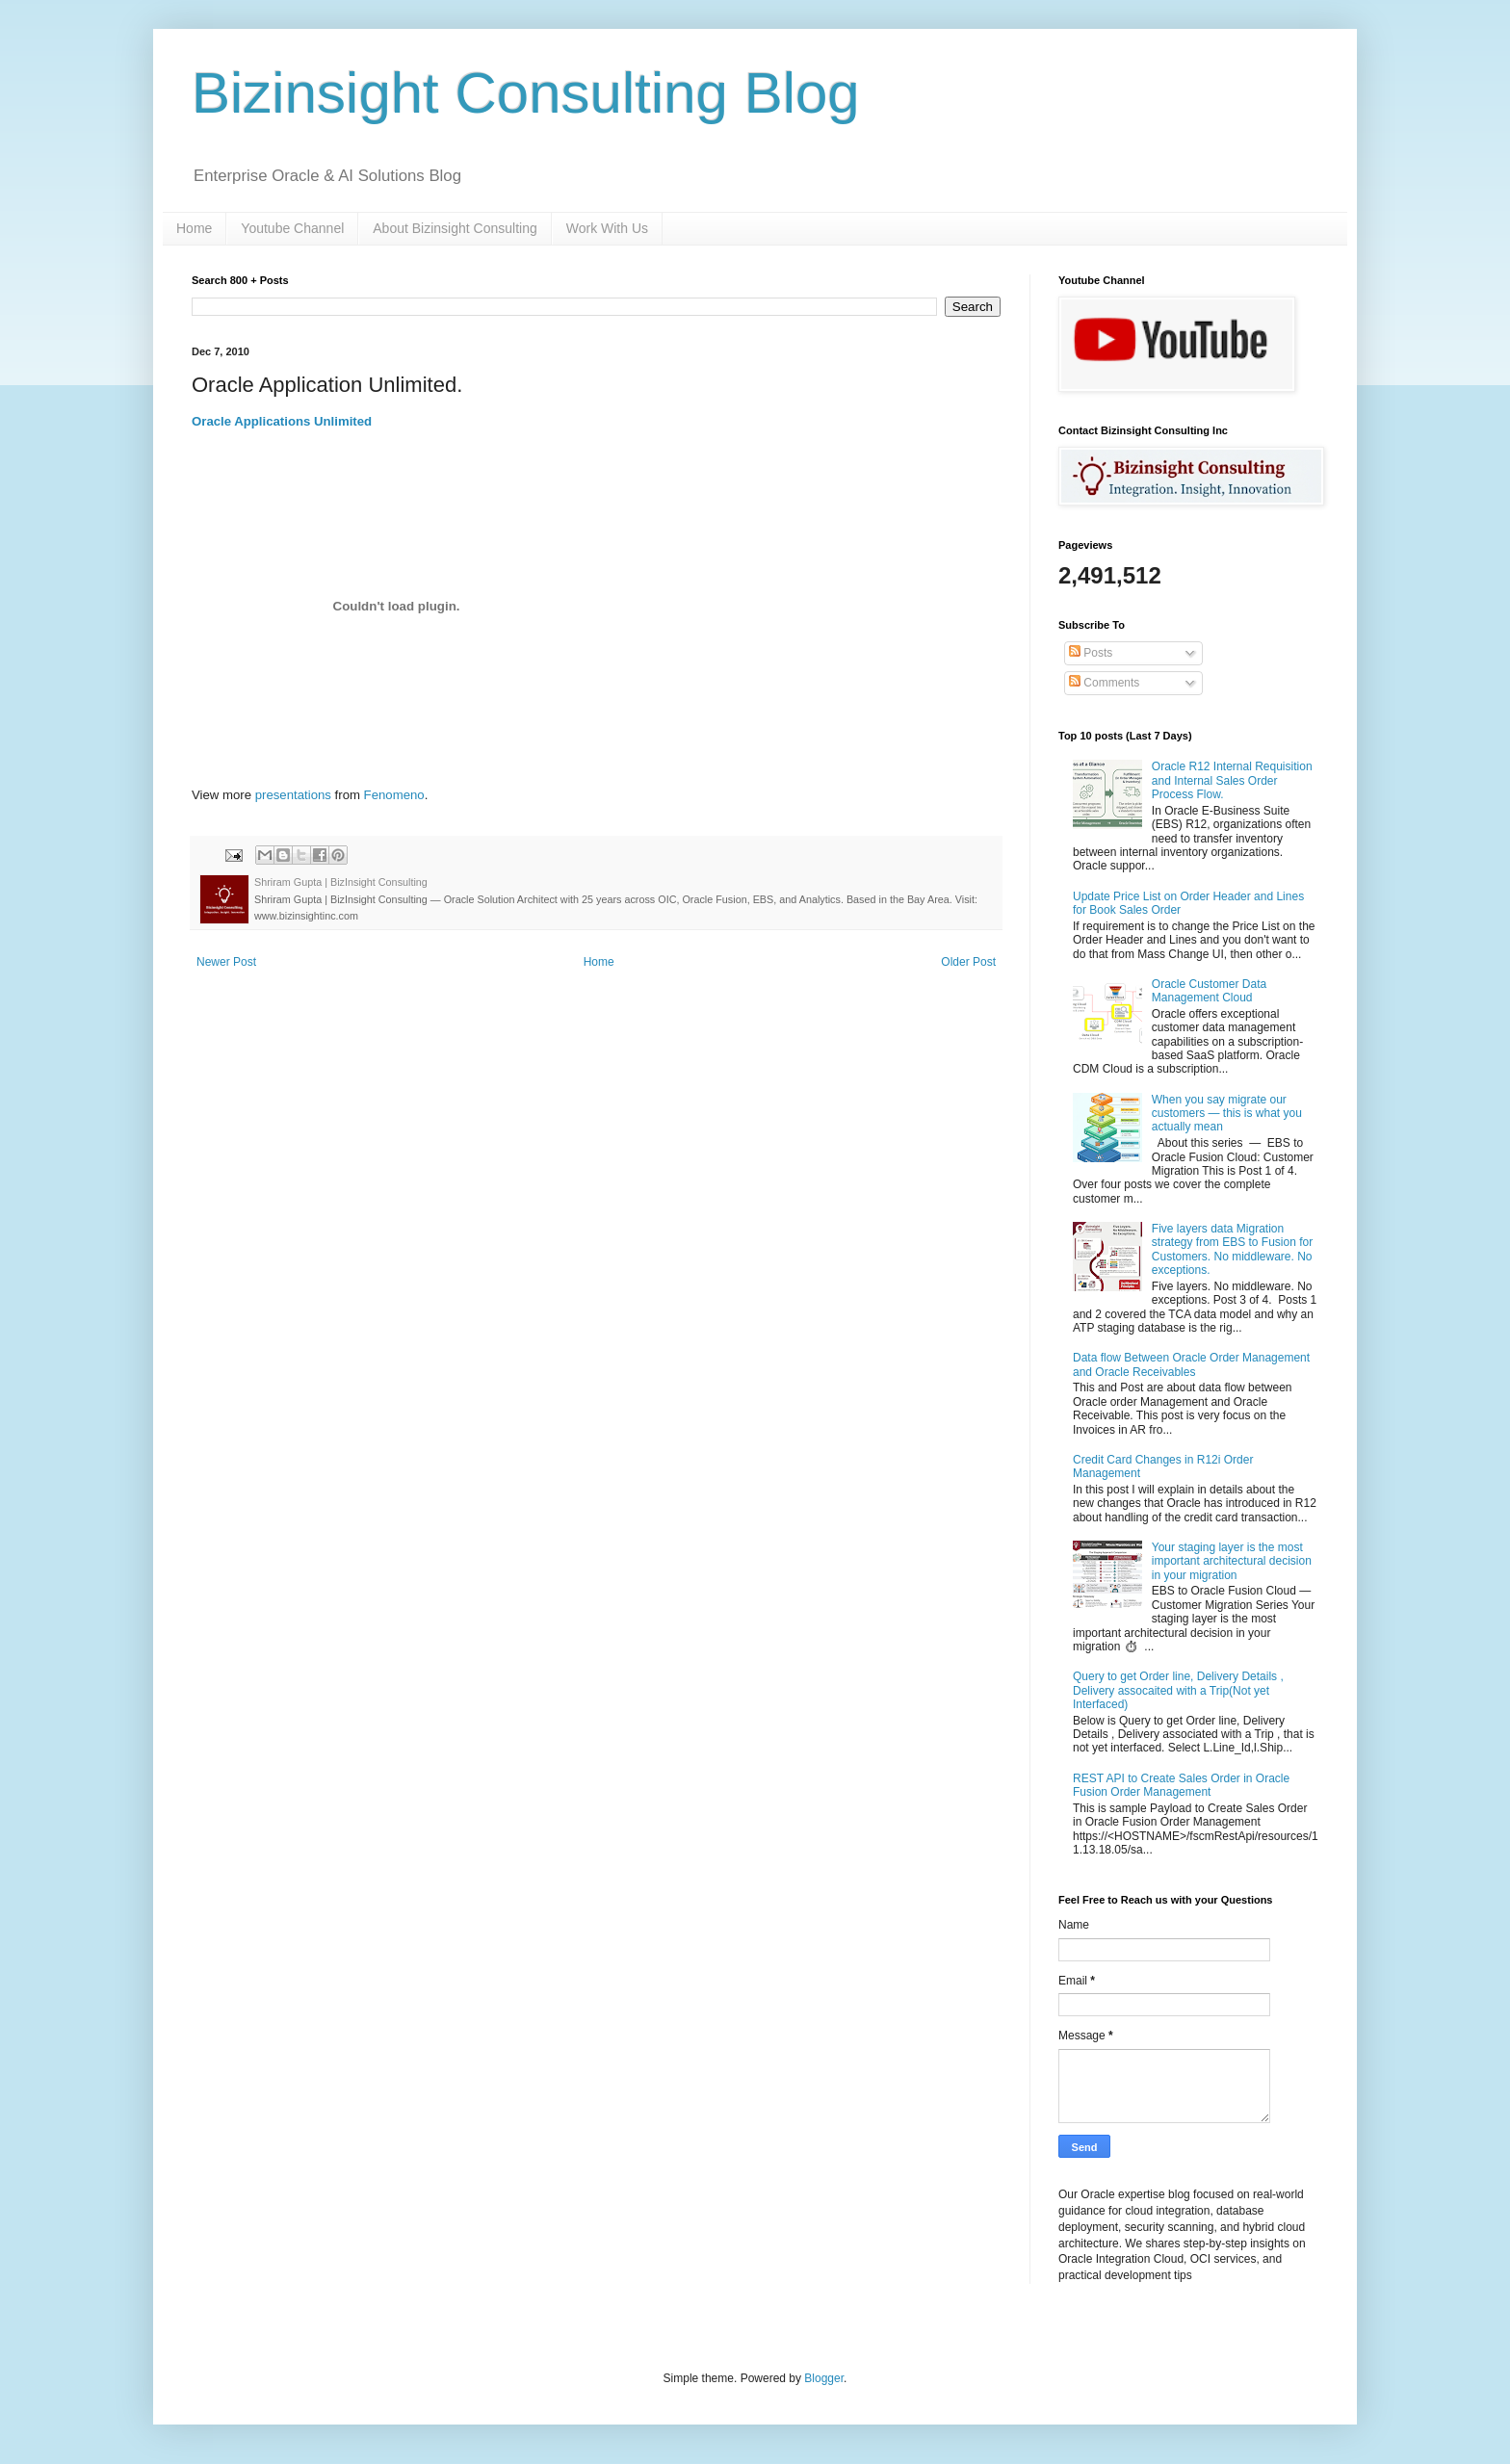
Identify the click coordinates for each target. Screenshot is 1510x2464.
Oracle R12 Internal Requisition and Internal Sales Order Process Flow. (1232, 780)
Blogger (824, 2378)
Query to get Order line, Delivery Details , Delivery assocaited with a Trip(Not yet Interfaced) (1178, 1690)
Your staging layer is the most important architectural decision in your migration (1232, 1561)
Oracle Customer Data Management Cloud (1209, 990)
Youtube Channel (292, 228)
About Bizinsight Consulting (454, 228)
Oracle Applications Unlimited (282, 421)
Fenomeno (394, 795)
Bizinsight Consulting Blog (526, 93)
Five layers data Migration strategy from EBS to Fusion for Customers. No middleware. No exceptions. (1232, 1249)
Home (194, 228)
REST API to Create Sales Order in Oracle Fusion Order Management (1181, 1785)
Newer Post (226, 962)
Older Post (968, 962)
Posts (1090, 653)
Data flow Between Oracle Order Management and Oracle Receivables (1191, 1364)
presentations (293, 795)
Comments (1104, 682)
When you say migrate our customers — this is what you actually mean (1227, 1113)
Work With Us (607, 228)
